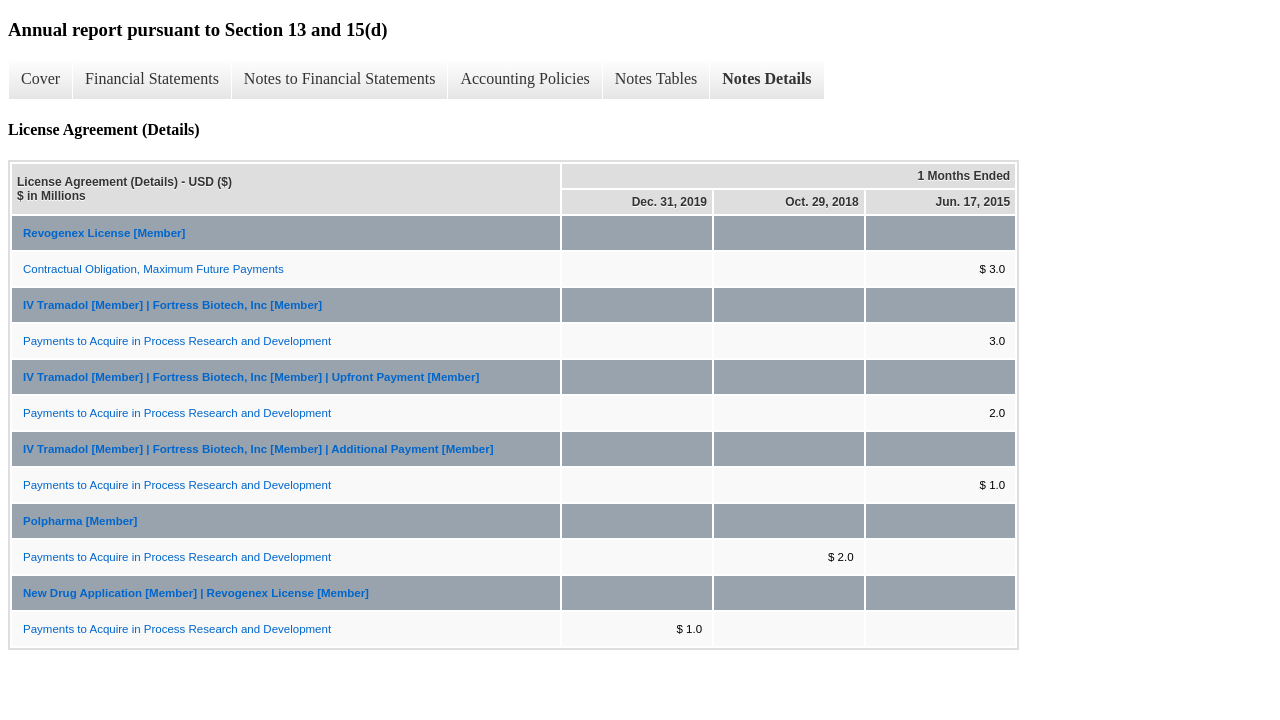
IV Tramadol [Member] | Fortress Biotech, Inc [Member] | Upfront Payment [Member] (251, 377)
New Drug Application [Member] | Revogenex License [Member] (196, 593)
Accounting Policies (524, 78)
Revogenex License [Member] (104, 233)
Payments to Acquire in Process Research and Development (177, 341)
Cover (40, 78)
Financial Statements (152, 78)
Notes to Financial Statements (340, 78)
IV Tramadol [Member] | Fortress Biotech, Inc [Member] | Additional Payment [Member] (258, 449)
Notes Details (766, 78)
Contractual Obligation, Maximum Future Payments (153, 269)
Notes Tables (656, 78)
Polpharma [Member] (80, 521)
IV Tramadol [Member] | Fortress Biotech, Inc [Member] (172, 305)
